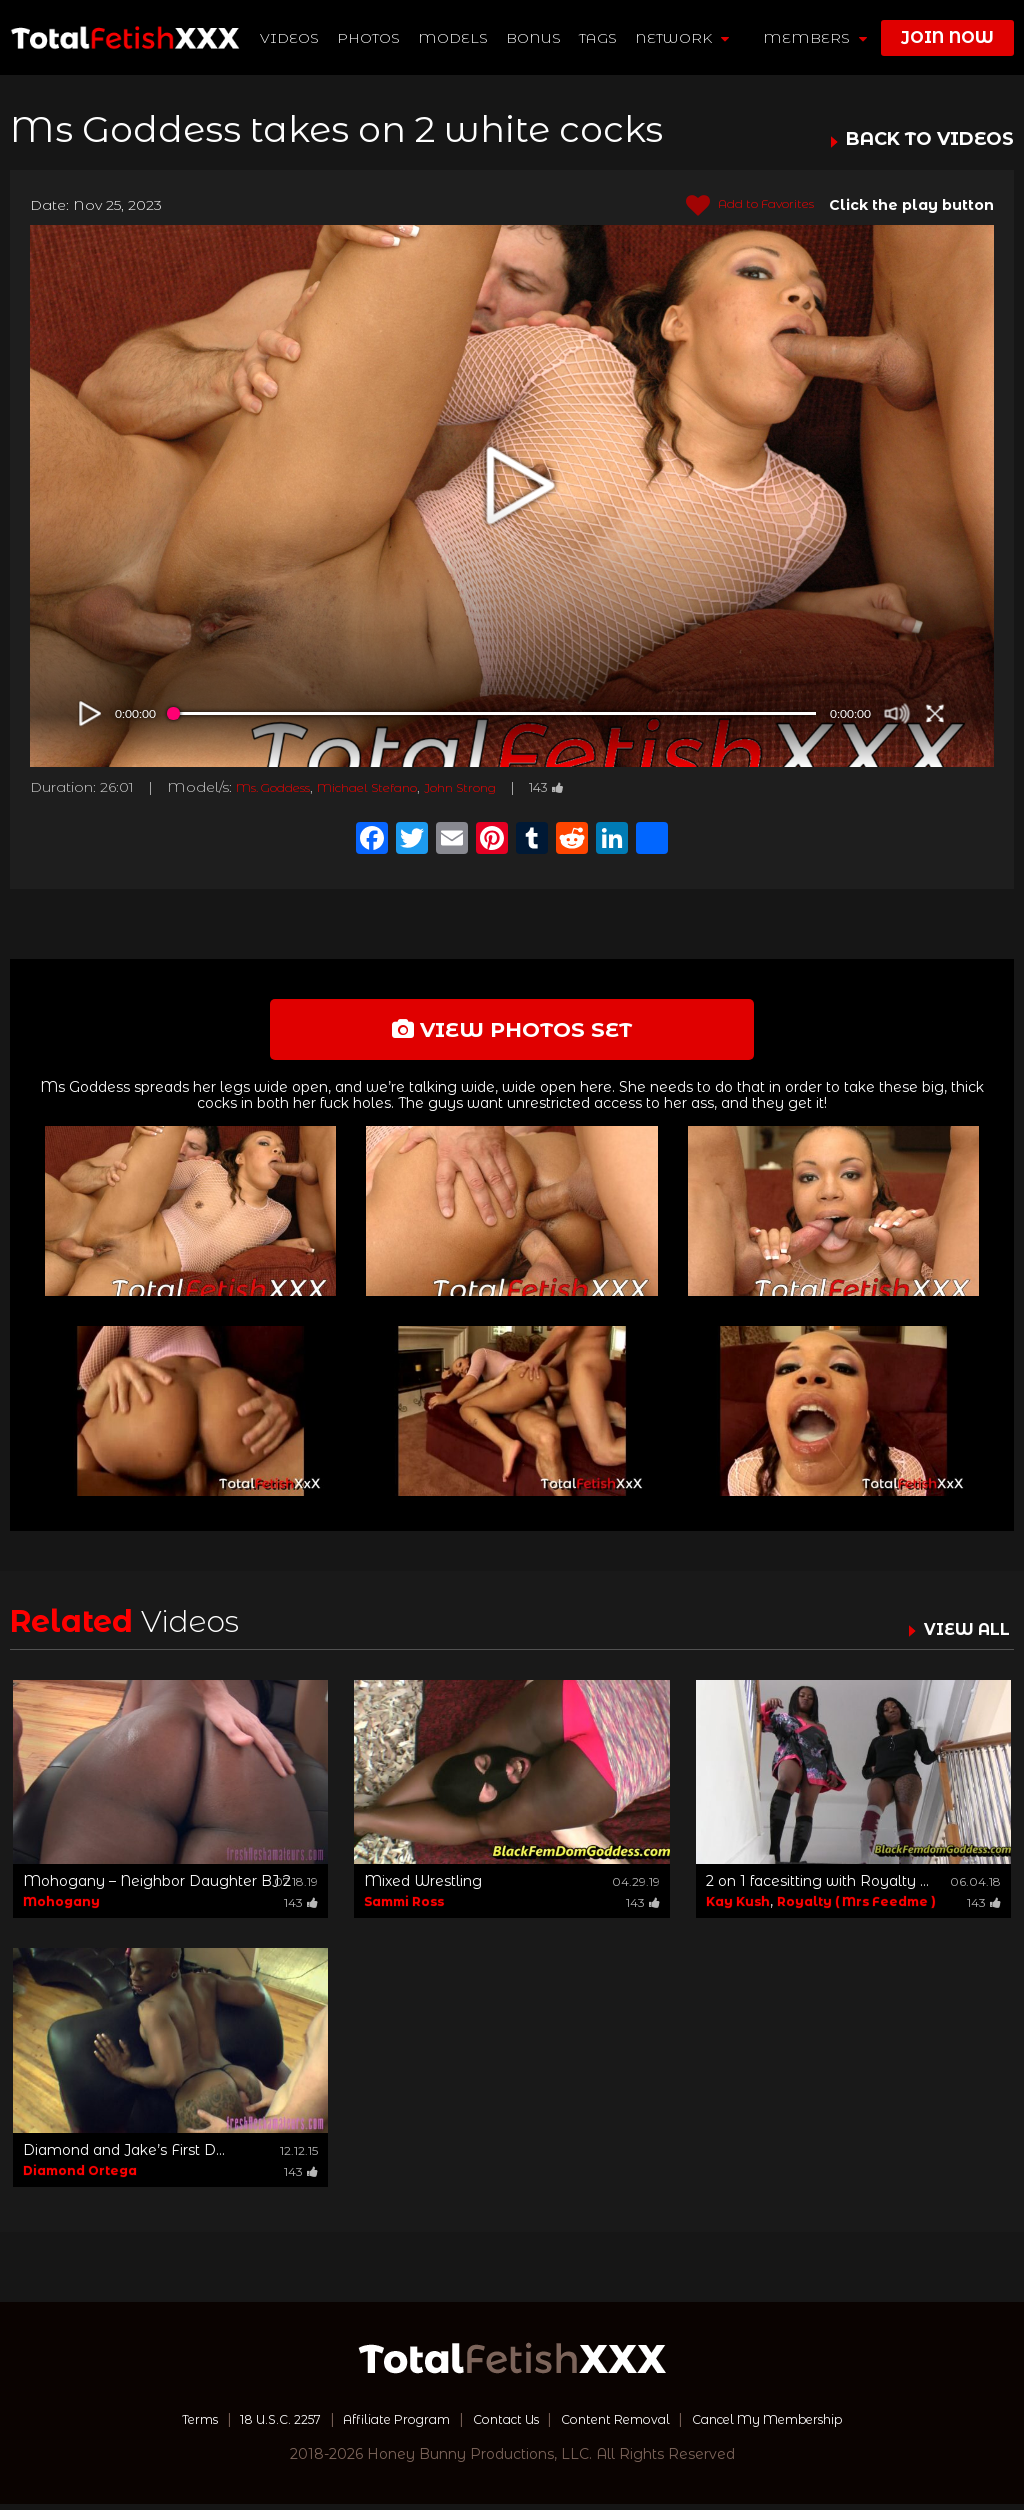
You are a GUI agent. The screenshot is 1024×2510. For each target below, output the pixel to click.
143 (609, 787)
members (815, 38)
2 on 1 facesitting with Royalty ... (817, 1888)
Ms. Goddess (284, 787)
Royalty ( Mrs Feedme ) (856, 1908)
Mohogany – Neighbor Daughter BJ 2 (157, 1888)
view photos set (512, 1032)
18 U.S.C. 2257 (248, 2425)
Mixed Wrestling (423, 1888)
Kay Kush (738, 1908)
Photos (369, 38)
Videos (290, 38)
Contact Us (503, 2425)
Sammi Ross (404, 1908)
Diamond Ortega (80, 2176)
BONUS (534, 38)
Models (454, 38)
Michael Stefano (401, 787)
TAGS (599, 38)
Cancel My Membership (801, 2425)
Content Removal (627, 2425)
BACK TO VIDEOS (930, 140)
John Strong (512, 787)
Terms (155, 2425)
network (683, 38)
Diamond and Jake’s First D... (124, 2156)
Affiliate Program (380, 2425)
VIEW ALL (962, 1636)
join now (947, 37)
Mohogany (61, 1908)
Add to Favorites (738, 206)
